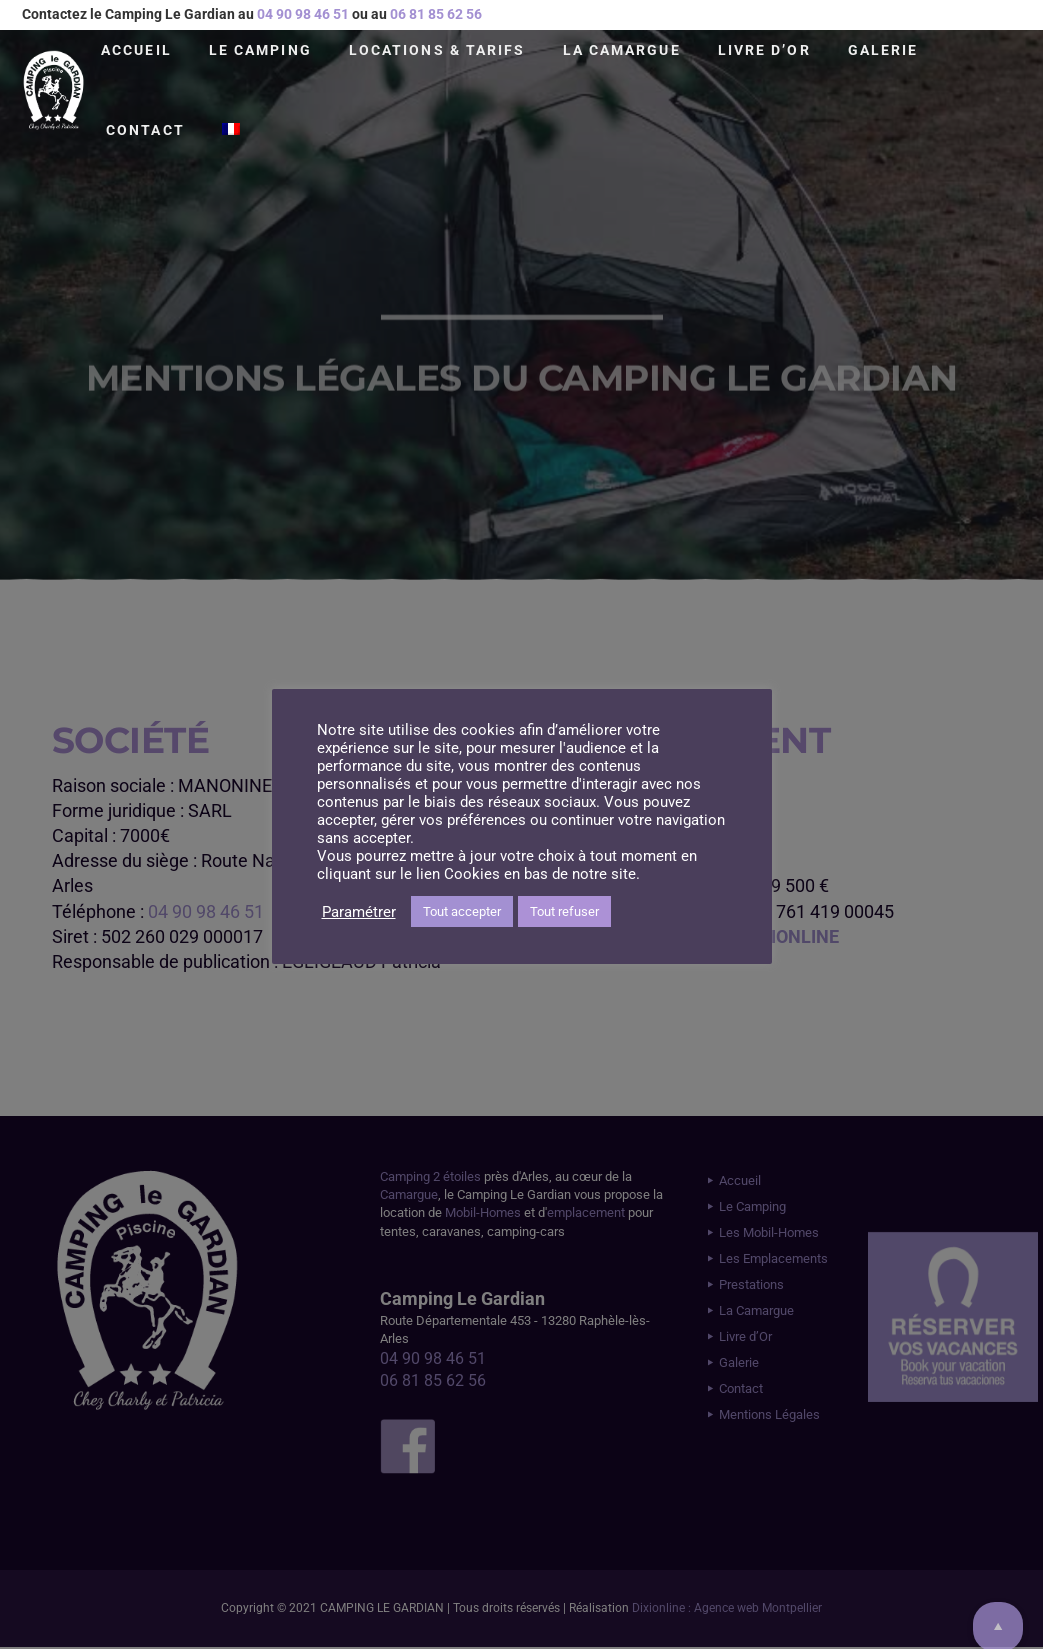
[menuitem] (231, 130)
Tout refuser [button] (564, 911)
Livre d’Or (764, 50)
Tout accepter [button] (462, 911)
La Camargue (622, 50)
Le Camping (260, 50)
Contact (145, 130)
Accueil (136, 50)
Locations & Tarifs (437, 50)
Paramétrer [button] (359, 912)
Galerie (883, 50)
